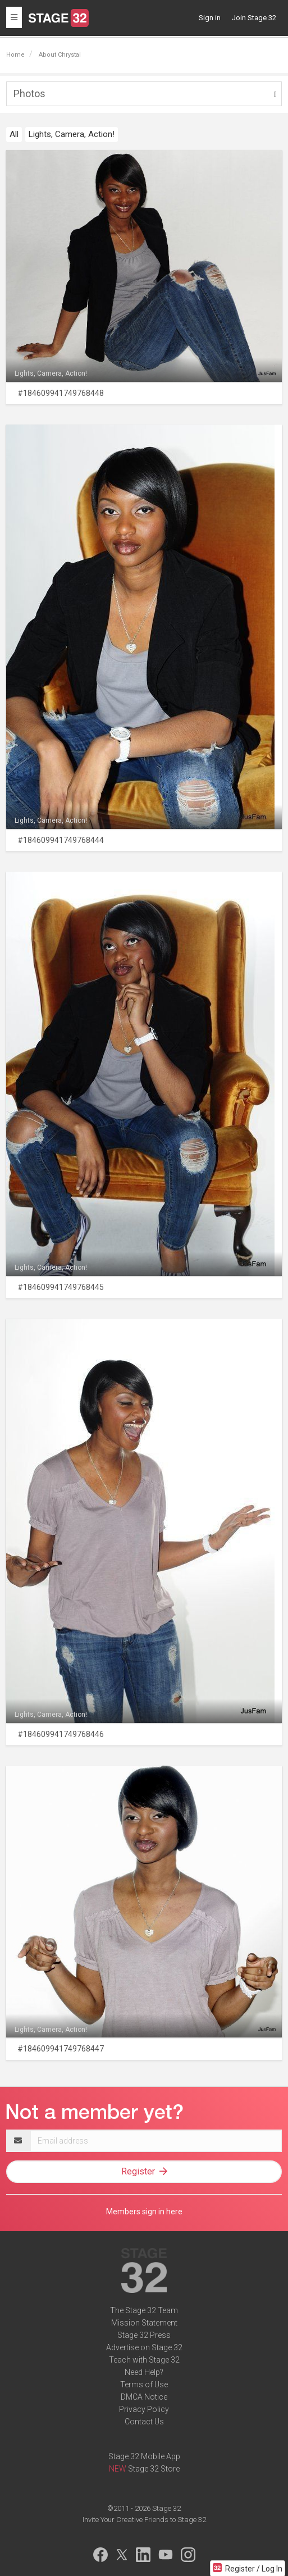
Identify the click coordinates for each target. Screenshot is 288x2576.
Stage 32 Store (154, 2468)
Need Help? (144, 2372)
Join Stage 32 (254, 17)
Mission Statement (144, 2322)
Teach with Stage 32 (144, 2359)
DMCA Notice (144, 2396)
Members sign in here (144, 2211)
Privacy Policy (144, 2409)
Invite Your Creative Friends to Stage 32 (144, 2519)
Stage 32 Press (144, 2335)
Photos (29, 93)
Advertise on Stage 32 (144, 2347)
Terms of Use (144, 2384)
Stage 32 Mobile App (144, 2456)
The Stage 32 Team (144, 2310)
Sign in (210, 17)
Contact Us (144, 2421)
